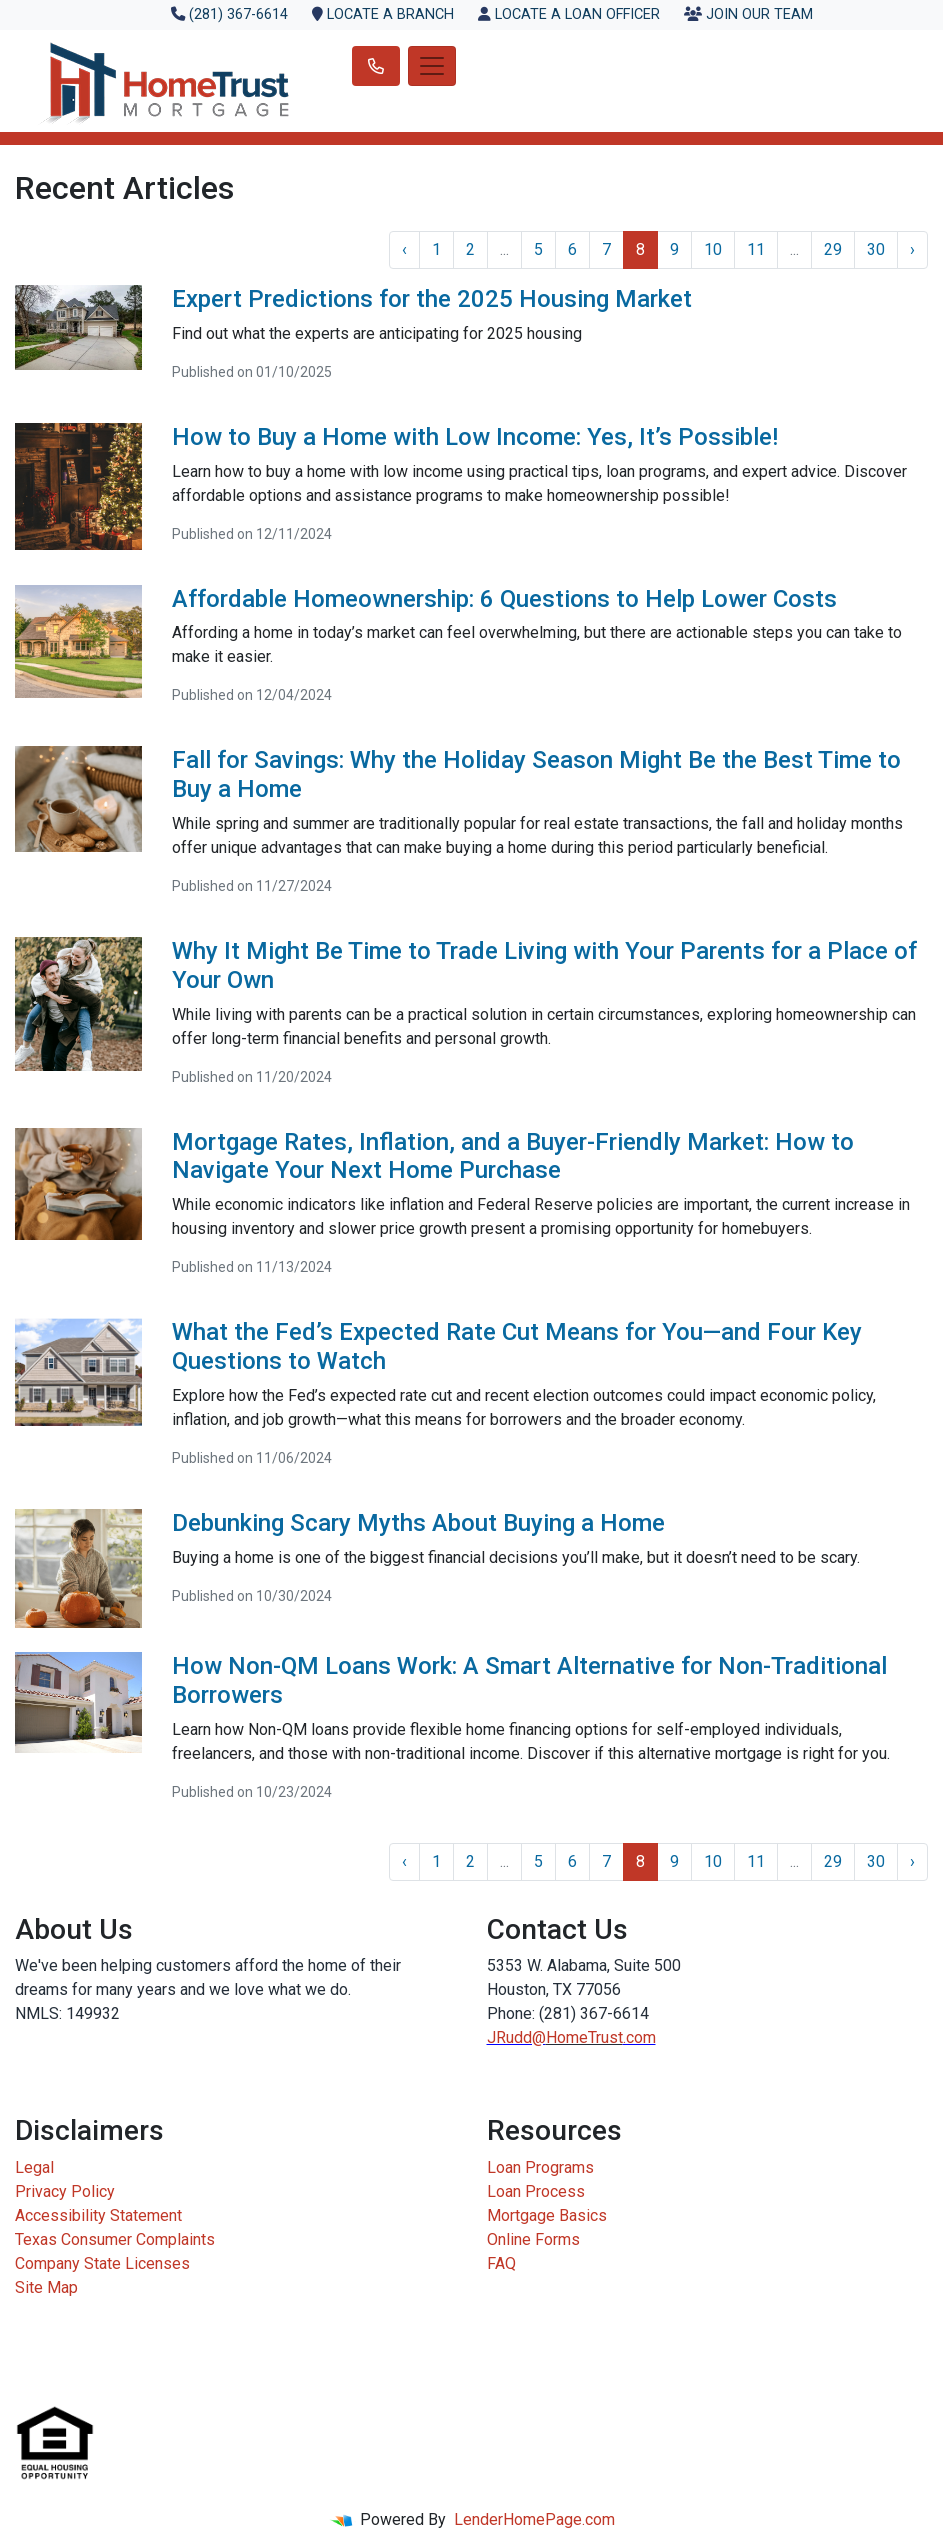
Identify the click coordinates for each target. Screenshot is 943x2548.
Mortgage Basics (547, 2215)
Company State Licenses (102, 2263)
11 (756, 249)
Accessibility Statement (98, 2215)
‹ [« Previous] (404, 249)
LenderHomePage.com (534, 2519)
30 (876, 249)
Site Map (46, 2287)
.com (639, 2037)
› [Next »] (912, 249)
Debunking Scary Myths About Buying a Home (418, 1523)
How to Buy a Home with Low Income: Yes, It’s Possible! (475, 437)
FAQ (501, 2263)
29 (833, 249)
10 (713, 249)
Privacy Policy (65, 2191)
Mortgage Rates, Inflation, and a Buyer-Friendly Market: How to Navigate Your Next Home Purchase (513, 1156)
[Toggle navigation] (432, 66)
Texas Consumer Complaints (115, 2239)
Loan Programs (540, 2167)
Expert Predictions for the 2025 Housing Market (432, 299)
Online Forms (533, 2239)
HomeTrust (584, 2037)
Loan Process (536, 2191)
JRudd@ (516, 2037)
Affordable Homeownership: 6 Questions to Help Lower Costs (504, 599)
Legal (34, 2167)
